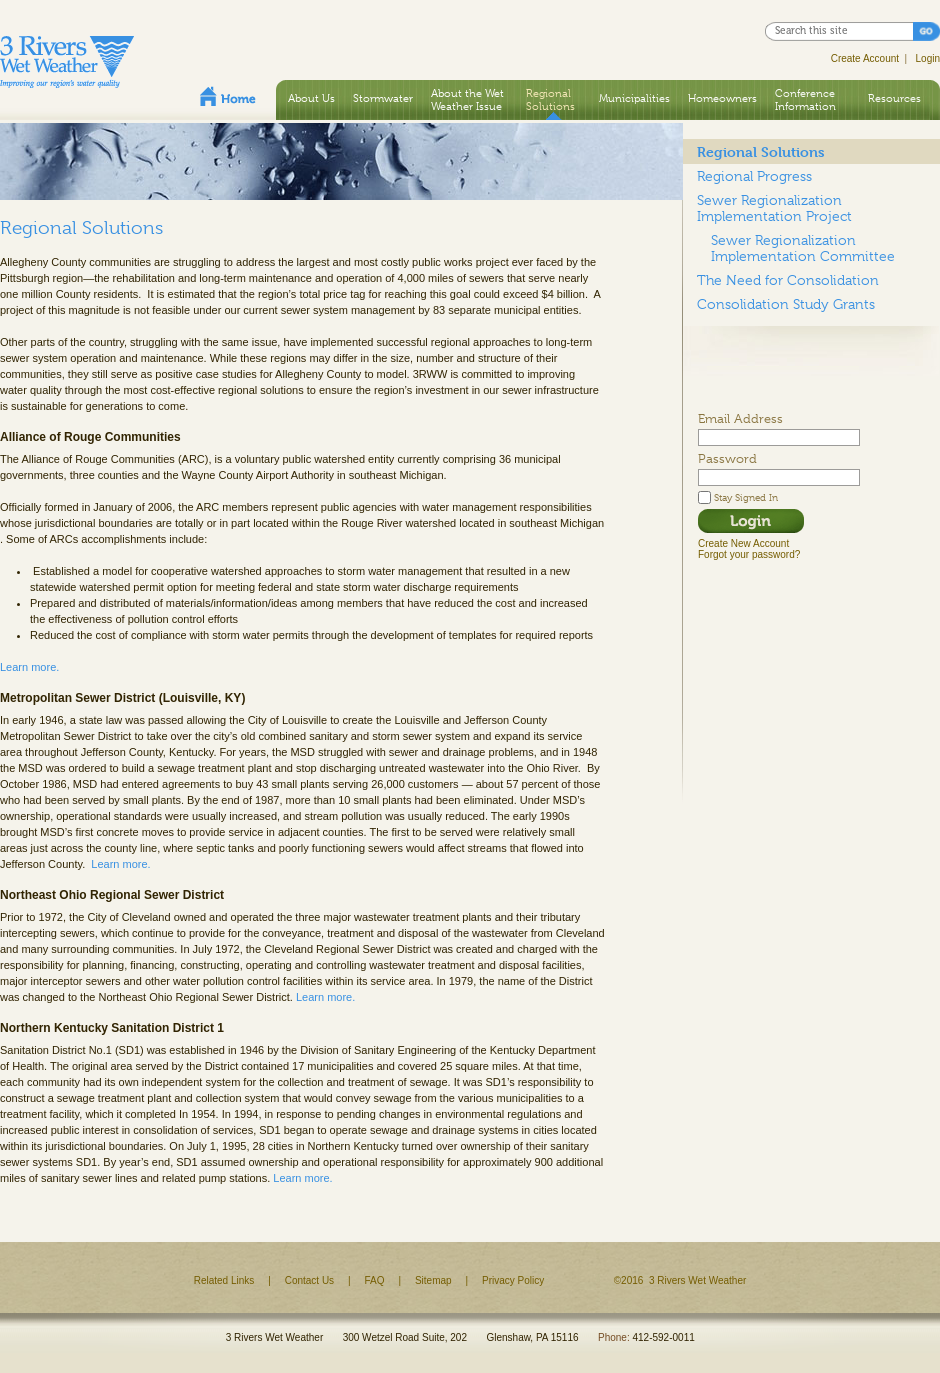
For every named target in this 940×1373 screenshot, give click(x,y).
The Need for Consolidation (788, 280)
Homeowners (722, 98)
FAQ (375, 1280)
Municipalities (634, 98)
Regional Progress (754, 176)
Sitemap (433, 1280)
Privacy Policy (513, 1280)
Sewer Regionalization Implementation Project (774, 208)
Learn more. (29, 667)
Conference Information (805, 99)
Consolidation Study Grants (786, 304)
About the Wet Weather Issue (467, 99)
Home (228, 96)
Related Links (224, 1280)
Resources (894, 98)
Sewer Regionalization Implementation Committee (803, 248)
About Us (311, 98)
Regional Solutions (550, 99)
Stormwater (383, 98)
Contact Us (309, 1280)
